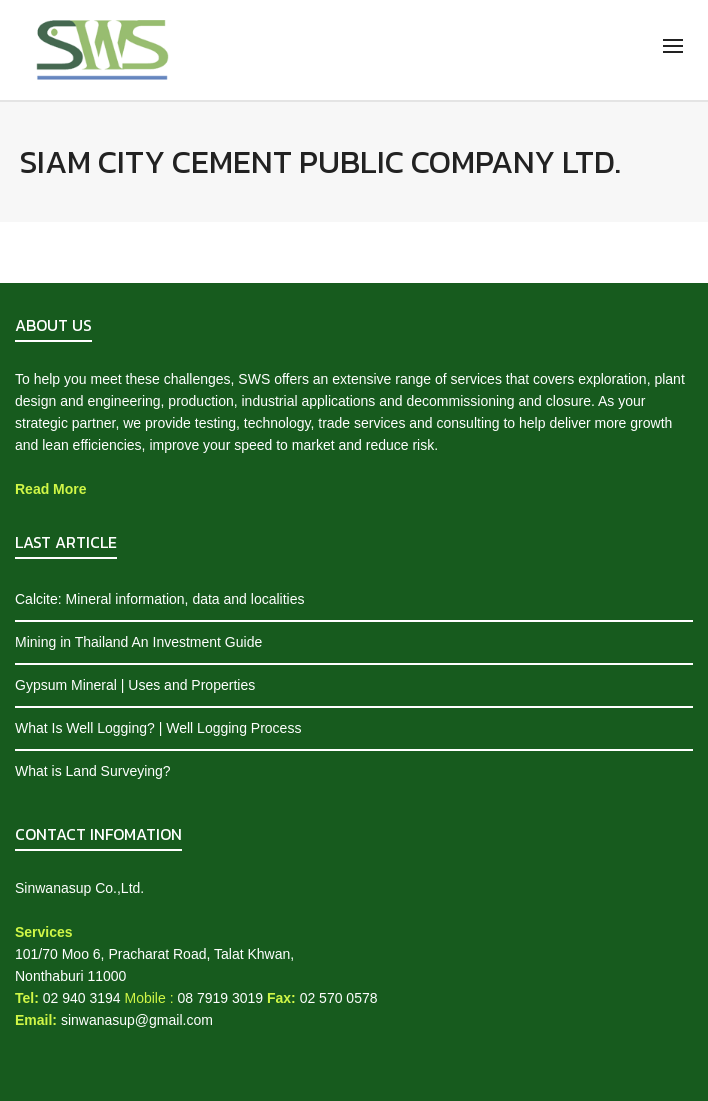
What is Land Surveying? (93, 771)
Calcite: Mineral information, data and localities (159, 599)
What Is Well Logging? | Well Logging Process (158, 728)
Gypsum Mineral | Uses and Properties (135, 685)
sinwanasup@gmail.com (137, 1020)
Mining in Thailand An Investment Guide (138, 642)
